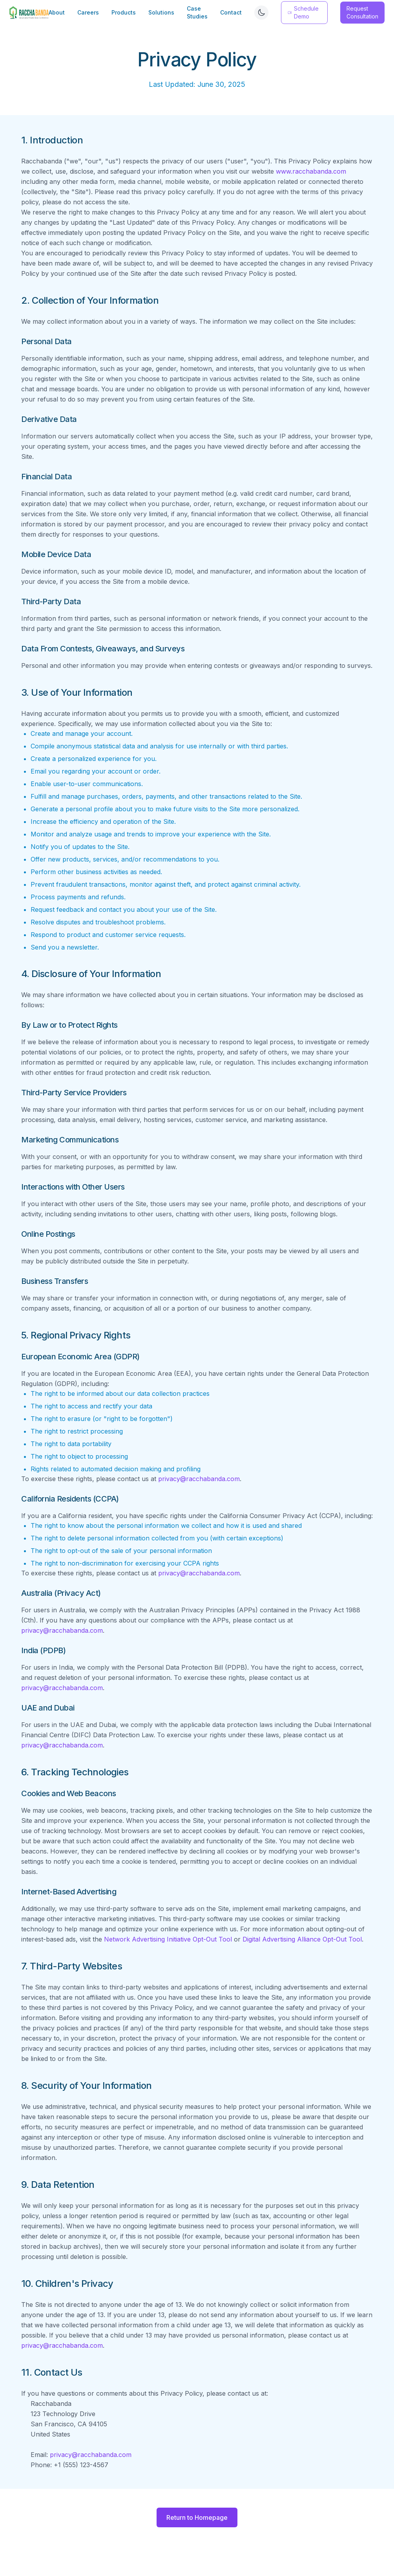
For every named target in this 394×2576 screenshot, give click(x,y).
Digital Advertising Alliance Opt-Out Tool (302, 1939)
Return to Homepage (197, 2517)
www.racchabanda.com (311, 171)
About (57, 12)
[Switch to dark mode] (261, 13)
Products (123, 12)
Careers (88, 12)
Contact (231, 12)
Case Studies (197, 12)
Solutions (161, 12)
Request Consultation (362, 12)
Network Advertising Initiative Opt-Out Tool (168, 1939)
